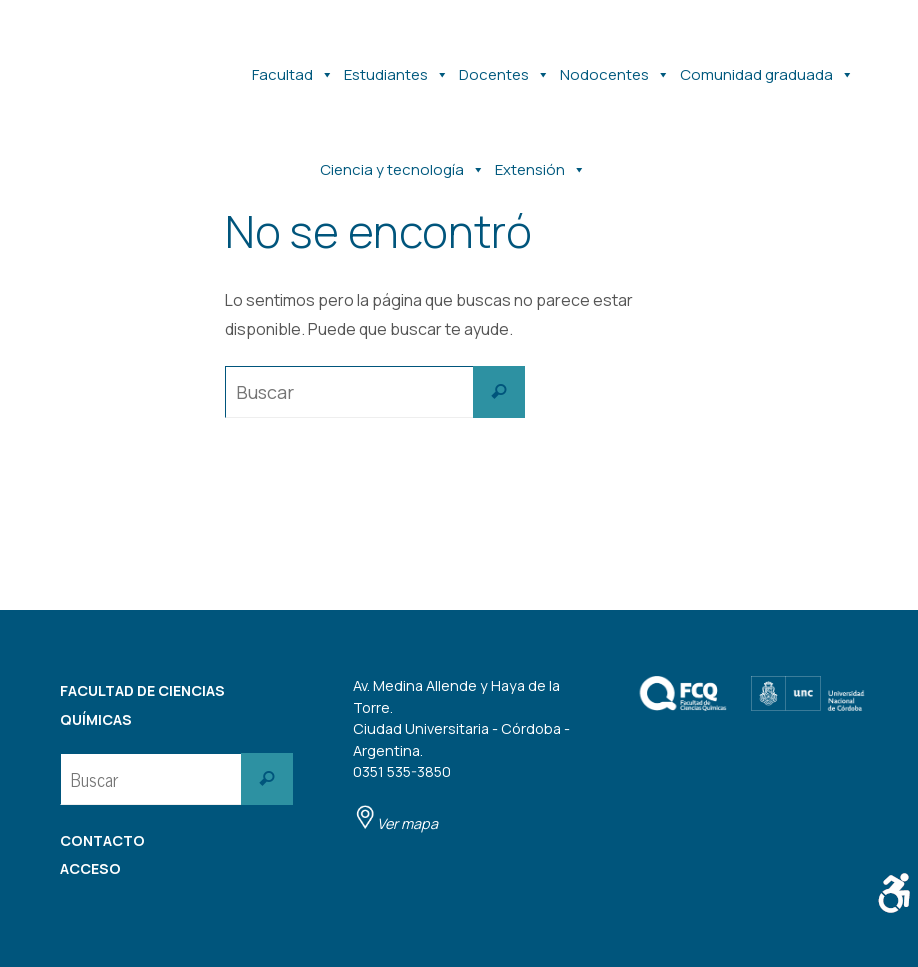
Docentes (504, 65)
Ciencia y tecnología (402, 160)
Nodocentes (615, 65)
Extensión (540, 160)
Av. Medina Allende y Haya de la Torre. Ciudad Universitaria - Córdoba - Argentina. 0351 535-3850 (461, 754)
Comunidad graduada (767, 65)
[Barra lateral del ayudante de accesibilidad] (894, 893)
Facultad (293, 65)
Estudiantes (396, 65)
